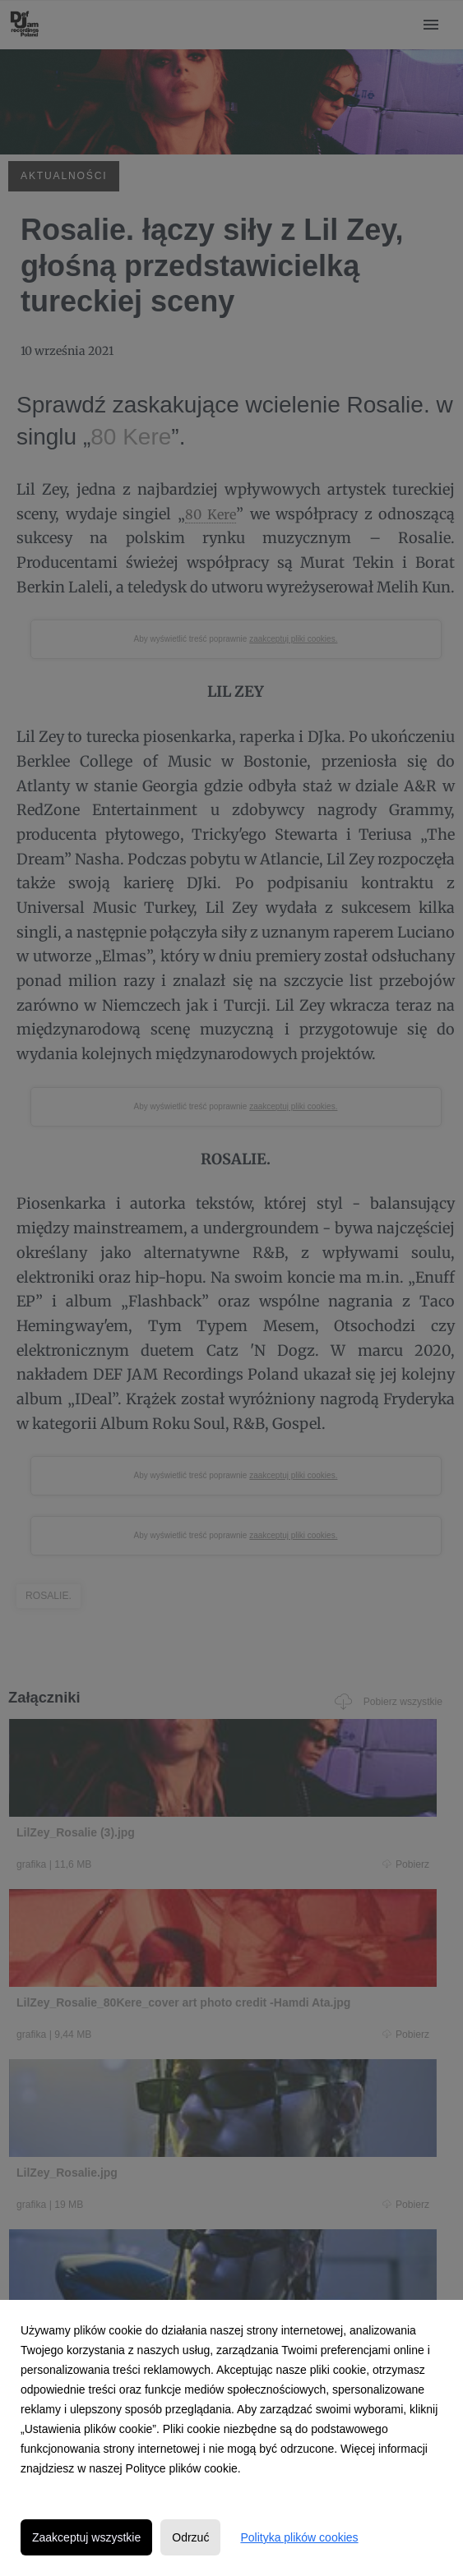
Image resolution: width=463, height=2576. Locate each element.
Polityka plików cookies (299, 2537)
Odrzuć (190, 2537)
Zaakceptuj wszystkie (86, 2537)
